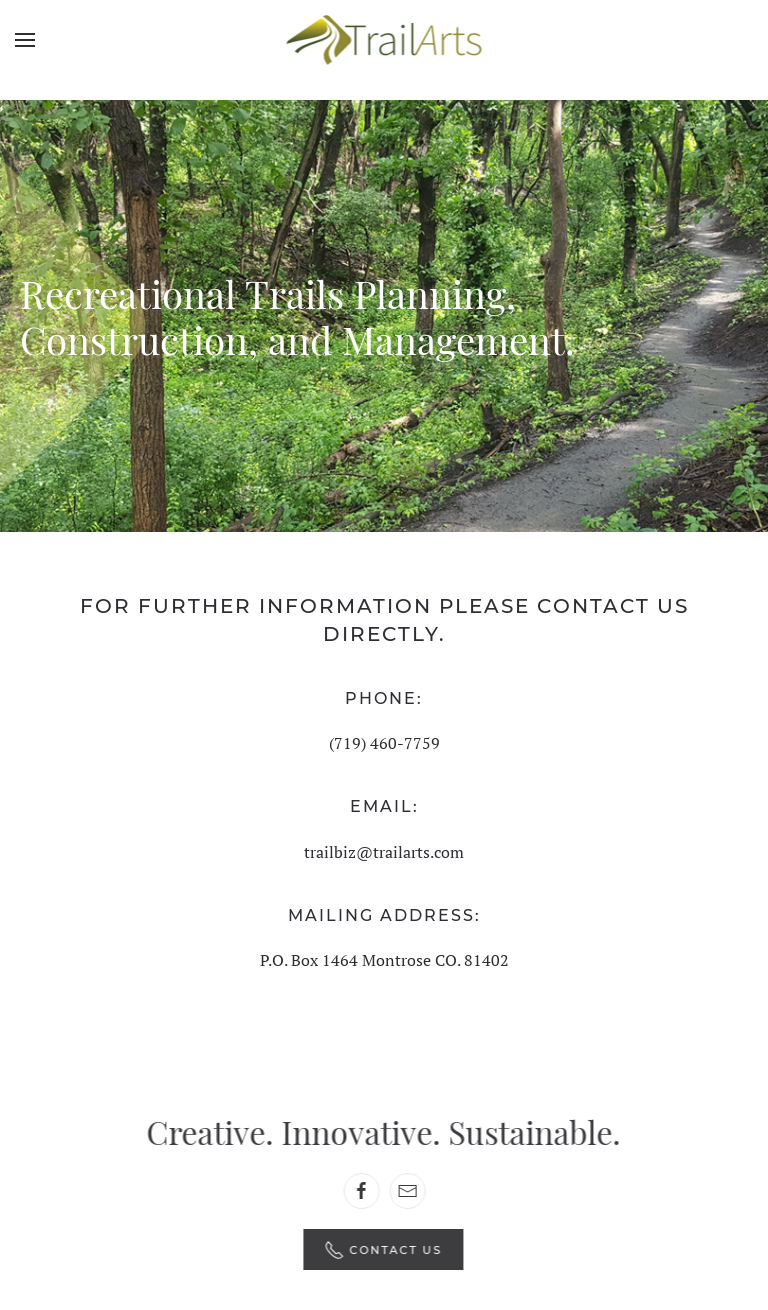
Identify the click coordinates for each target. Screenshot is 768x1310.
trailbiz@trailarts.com (384, 852)
